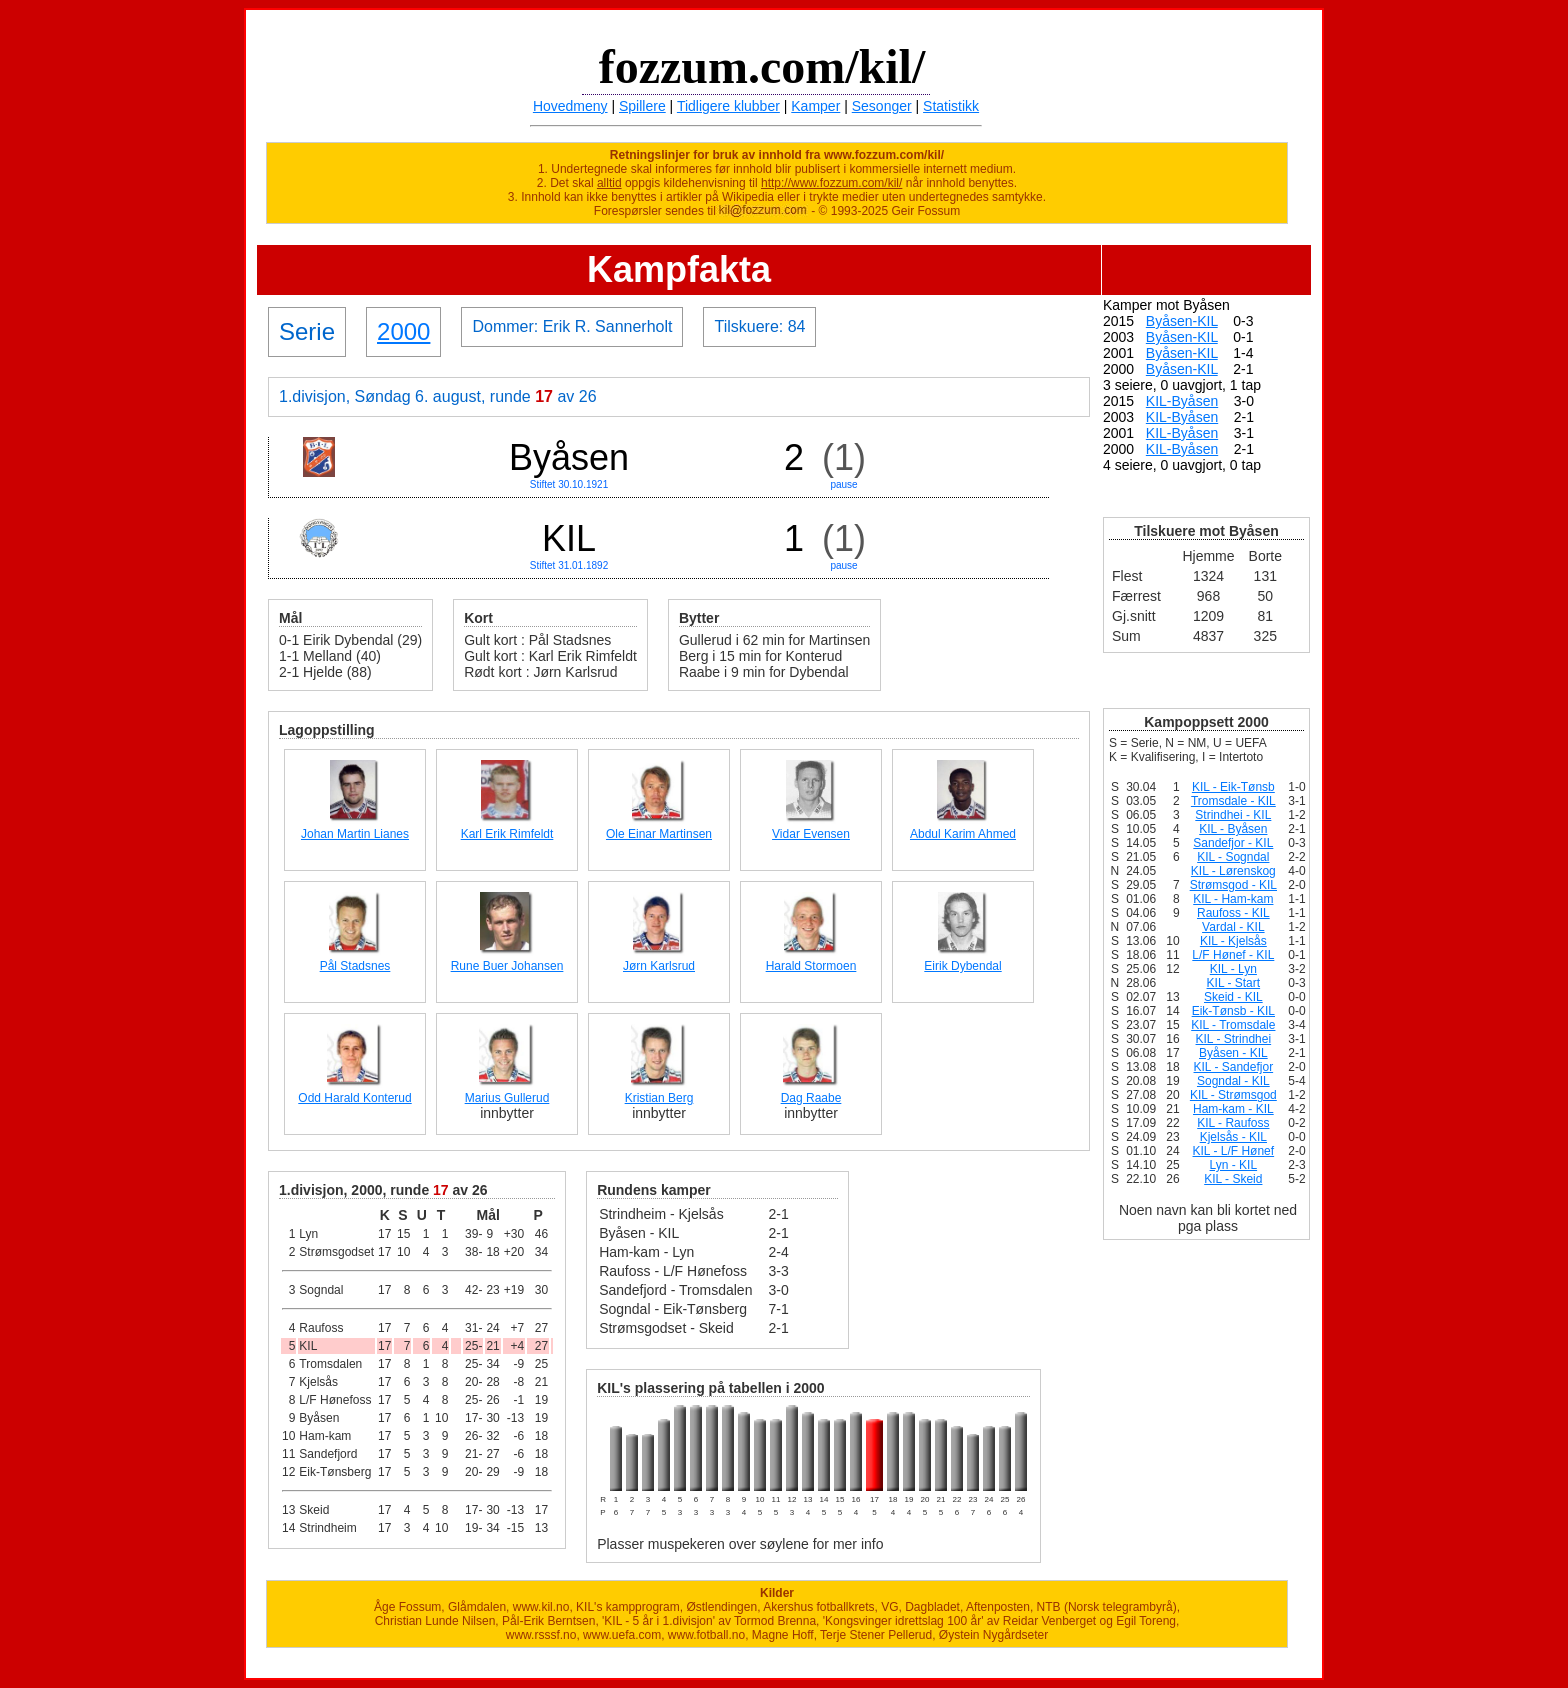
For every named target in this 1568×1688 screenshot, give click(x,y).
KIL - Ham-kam (1233, 899)
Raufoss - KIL (1233, 913)
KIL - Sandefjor (1234, 1067)
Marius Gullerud (507, 1098)
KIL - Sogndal (1233, 857)
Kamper (815, 106)
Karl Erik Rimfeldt (507, 834)
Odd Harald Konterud (354, 1098)
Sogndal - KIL (1233, 1081)
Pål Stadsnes (355, 966)
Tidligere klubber (728, 106)
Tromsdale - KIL (1233, 801)
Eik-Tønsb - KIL (1233, 1011)
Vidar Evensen (811, 834)
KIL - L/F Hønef (1234, 1151)
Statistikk (951, 106)
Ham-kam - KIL (1233, 1109)
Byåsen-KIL (1182, 321)
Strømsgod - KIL (1233, 885)
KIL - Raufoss (1233, 1123)
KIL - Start (1234, 983)
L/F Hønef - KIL (1233, 955)
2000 (403, 331)
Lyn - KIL (1234, 1165)
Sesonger (882, 106)
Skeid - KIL (1233, 997)
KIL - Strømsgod (1233, 1095)
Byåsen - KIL (1233, 1053)
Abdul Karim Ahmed (963, 834)
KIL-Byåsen (1182, 401)
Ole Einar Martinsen (659, 834)
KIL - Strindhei (1234, 1039)
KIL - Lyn (1233, 969)
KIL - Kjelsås (1233, 941)
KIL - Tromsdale (1233, 1025)
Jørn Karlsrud (659, 966)
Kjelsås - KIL (1233, 1137)
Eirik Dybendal (962, 966)
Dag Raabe (811, 1098)
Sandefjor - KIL (1233, 843)
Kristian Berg (659, 1098)
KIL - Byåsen (1233, 829)
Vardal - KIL (1233, 927)
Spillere (642, 106)
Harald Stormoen (811, 966)
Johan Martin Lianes (355, 834)
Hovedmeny (570, 106)
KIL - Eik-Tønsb (1233, 787)
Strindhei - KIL (1233, 815)
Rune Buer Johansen (507, 966)
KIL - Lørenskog (1233, 871)
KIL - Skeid (1233, 1179)
